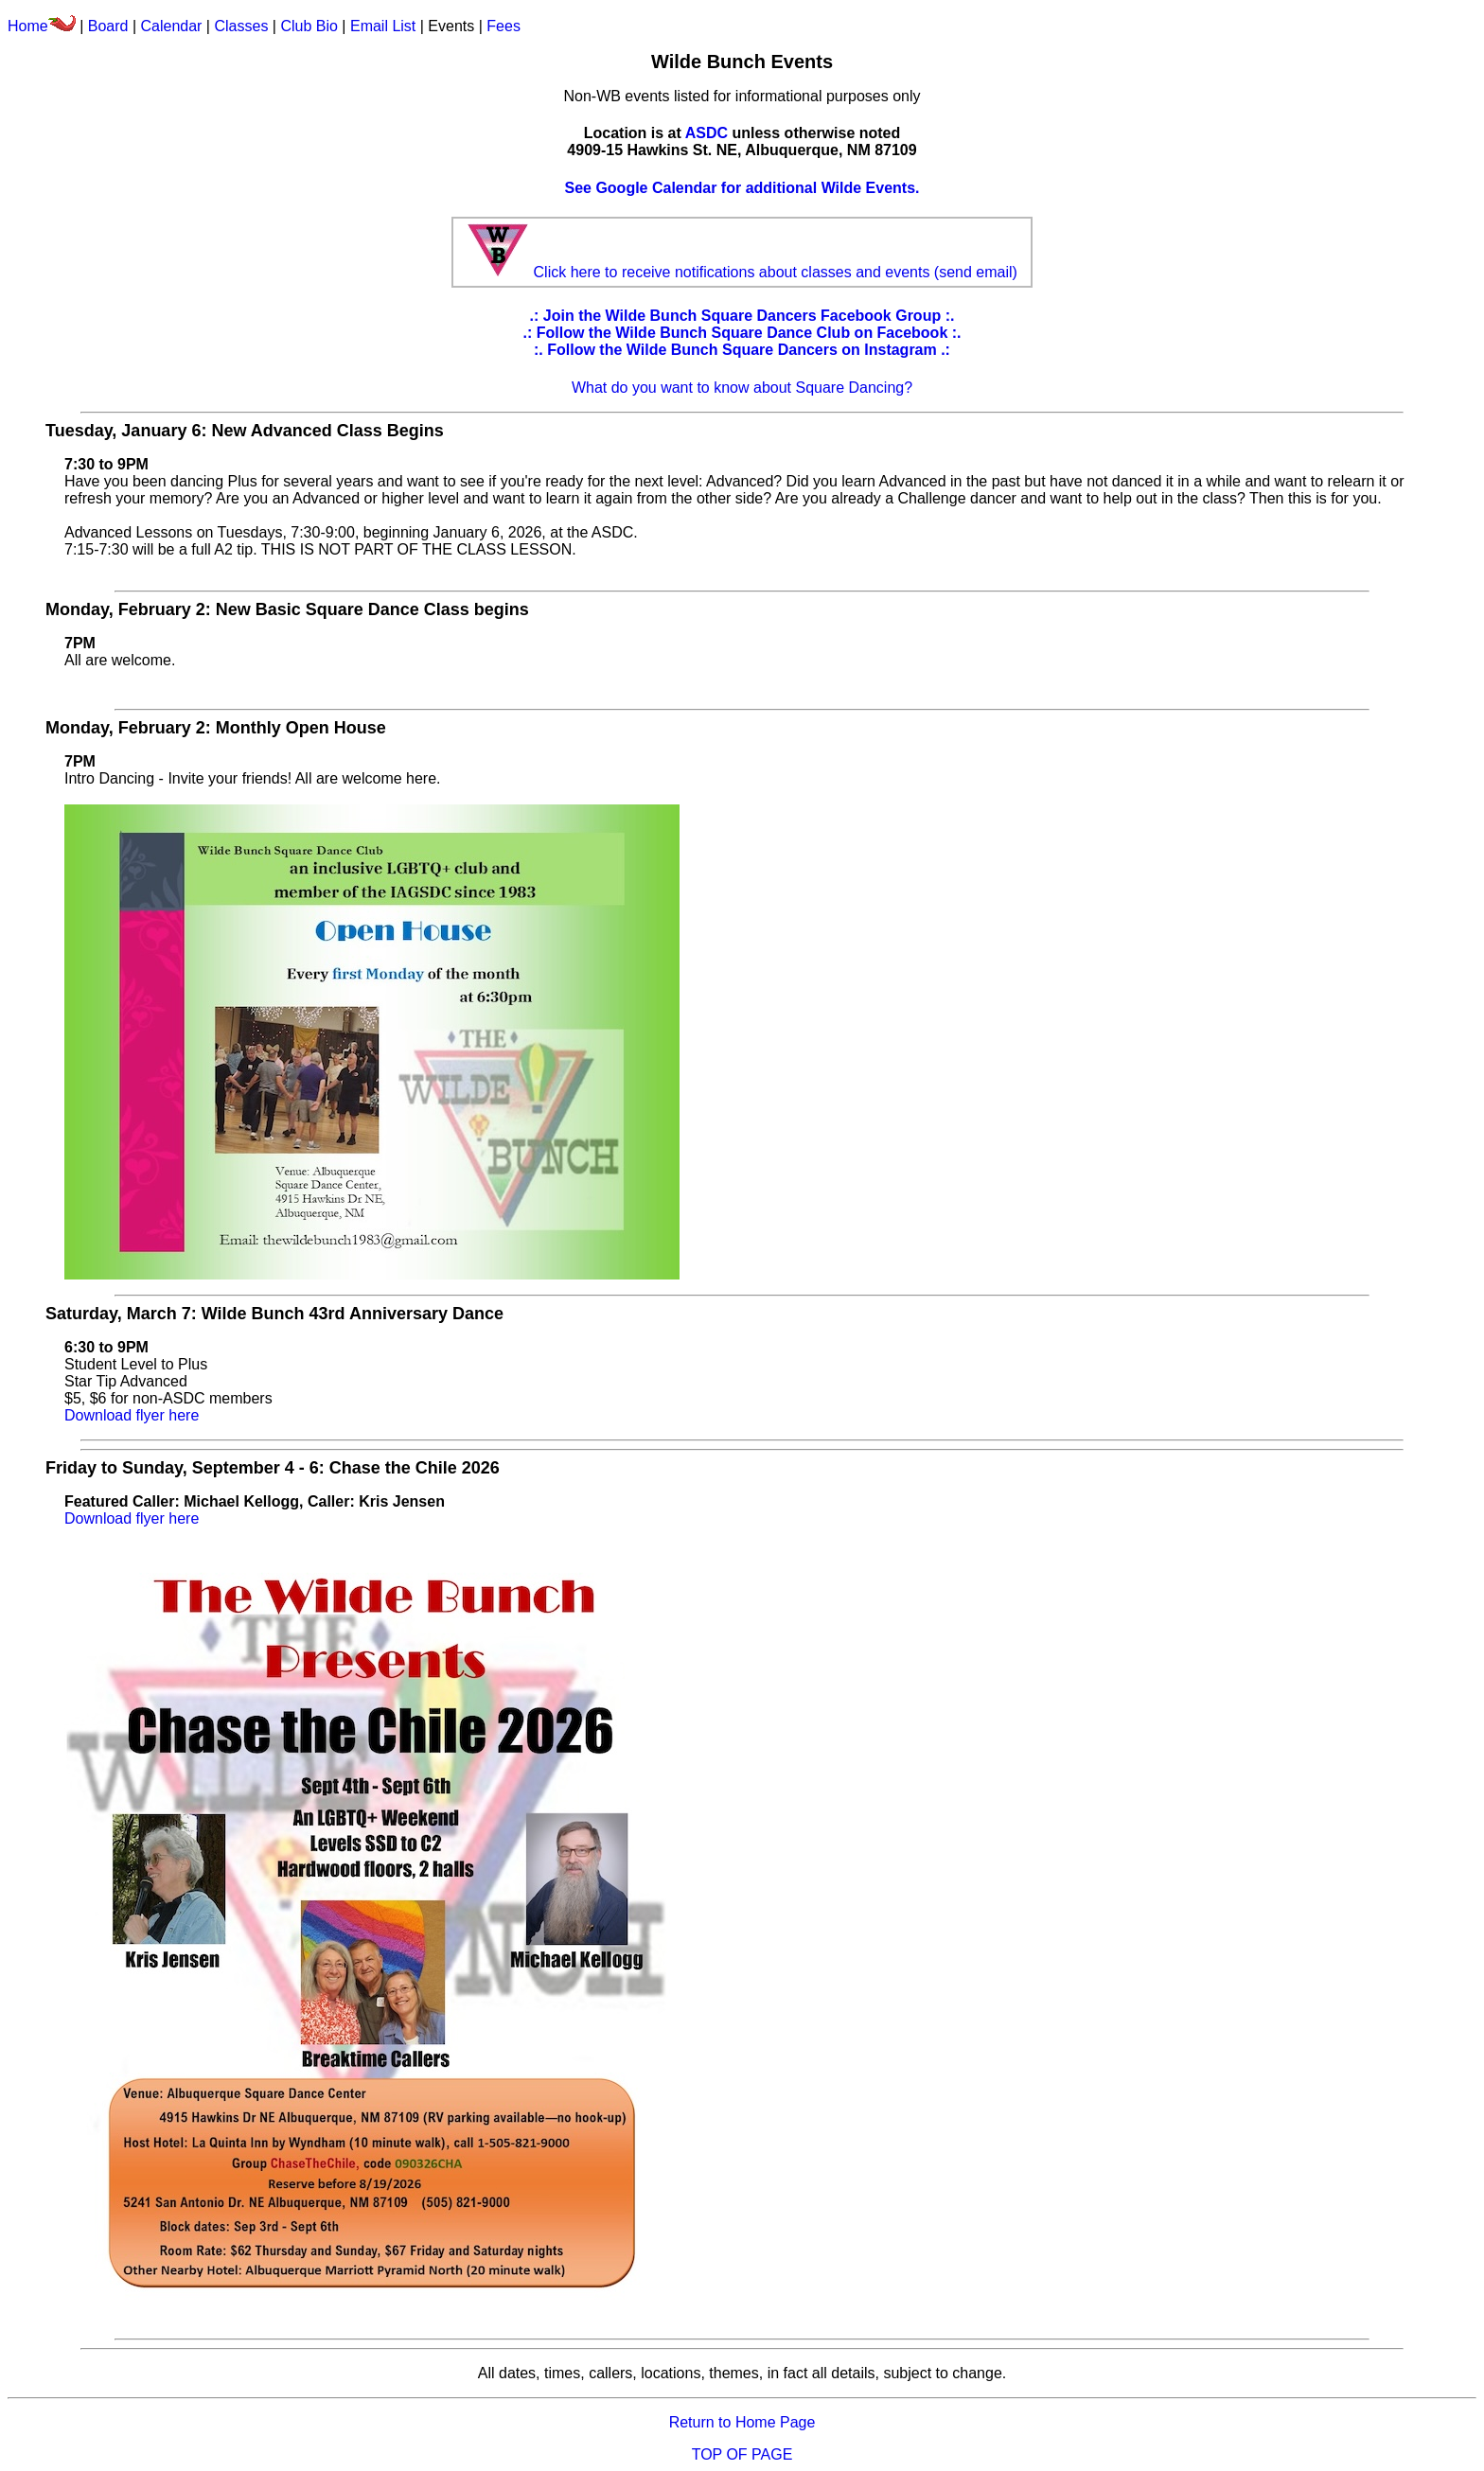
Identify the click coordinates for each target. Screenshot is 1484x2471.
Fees (503, 26)
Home (42, 26)
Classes (241, 26)
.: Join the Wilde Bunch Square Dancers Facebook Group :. (742, 316)
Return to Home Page (742, 2422)
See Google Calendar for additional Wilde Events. (741, 188)
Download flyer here (131, 1415)
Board (108, 26)
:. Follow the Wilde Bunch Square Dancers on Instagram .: (742, 350)
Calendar (171, 26)
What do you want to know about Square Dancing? (742, 387)
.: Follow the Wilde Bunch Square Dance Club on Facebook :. (742, 333)
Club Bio (308, 26)
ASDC (706, 133)
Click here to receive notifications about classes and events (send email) (775, 272)
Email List (382, 26)
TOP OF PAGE (742, 2454)
